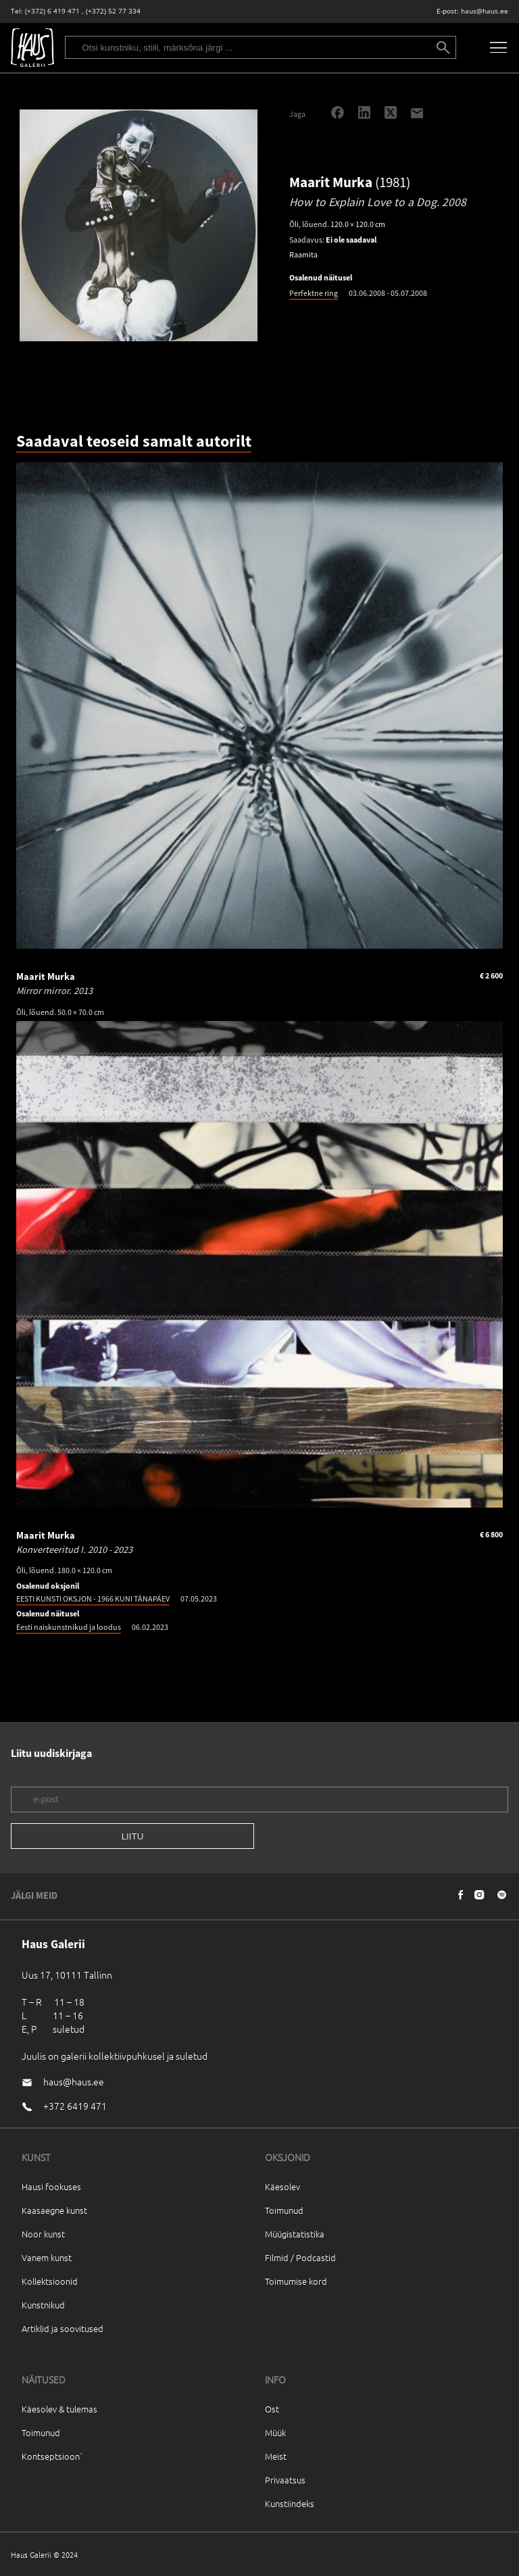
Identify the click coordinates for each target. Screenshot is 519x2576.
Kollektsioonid (50, 2281)
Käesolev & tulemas (59, 2408)
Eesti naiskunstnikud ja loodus (68, 1627)
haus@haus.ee (484, 11)
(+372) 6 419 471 (52, 11)
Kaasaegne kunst (54, 2210)
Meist (276, 2456)
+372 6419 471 (75, 2105)
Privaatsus (285, 2479)
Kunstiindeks (289, 2503)
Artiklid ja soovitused (62, 2328)
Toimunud (284, 2210)
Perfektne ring (313, 293)
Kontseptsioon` (52, 2456)
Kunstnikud (43, 2304)
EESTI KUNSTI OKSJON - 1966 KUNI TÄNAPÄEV (93, 1598)
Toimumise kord (296, 2281)
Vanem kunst (47, 2257)
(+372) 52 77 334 (113, 11)
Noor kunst (43, 2233)
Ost (272, 2408)
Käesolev (282, 2186)
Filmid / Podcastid (300, 2257)
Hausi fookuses (51, 2186)
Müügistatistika (294, 2233)
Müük (275, 2432)
